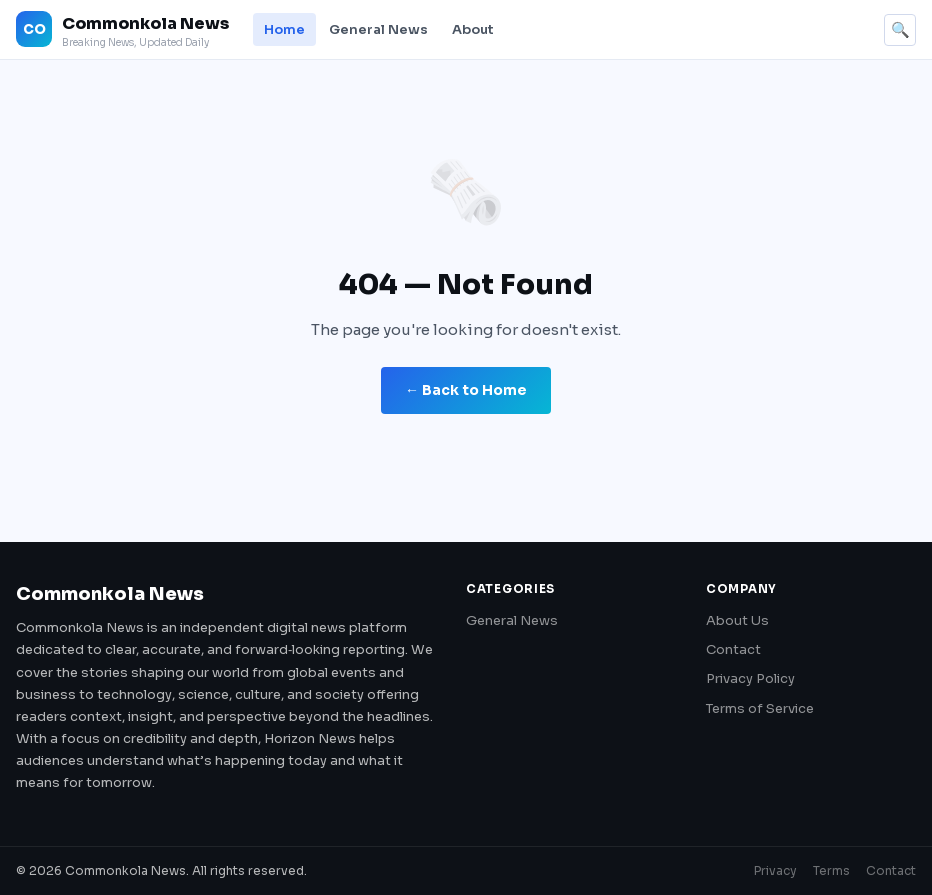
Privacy (775, 870)
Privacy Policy (750, 678)
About (473, 29)
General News (378, 29)
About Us (737, 620)
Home (284, 29)
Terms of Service (760, 708)
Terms (831, 870)
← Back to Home (466, 390)
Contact (733, 649)
